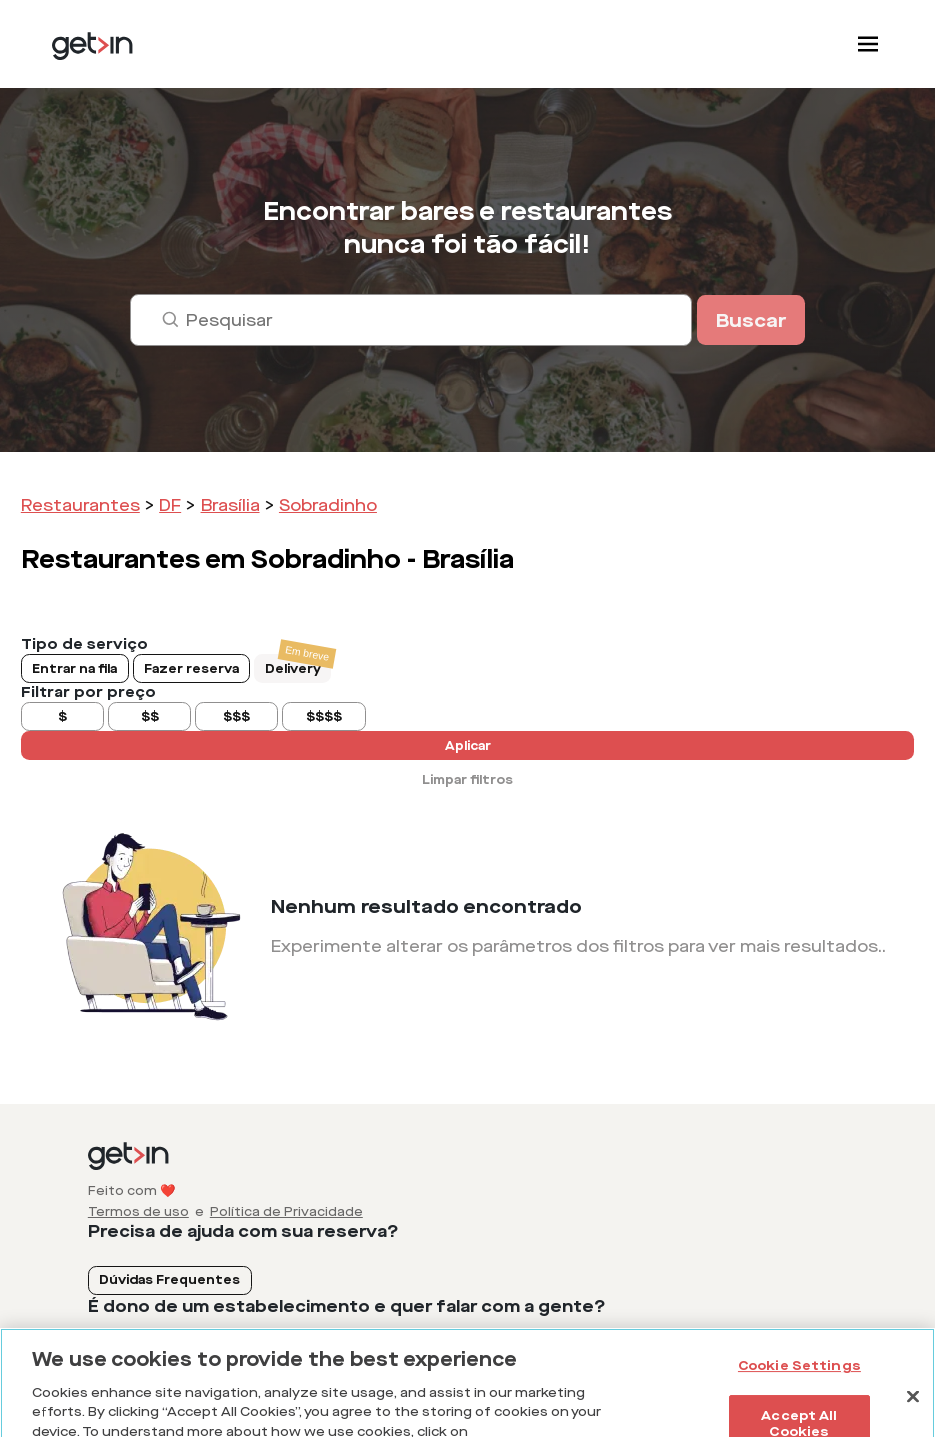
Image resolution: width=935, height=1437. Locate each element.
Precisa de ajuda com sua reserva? (243, 1231)
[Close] (913, 1407)
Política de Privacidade (286, 1212)
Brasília (230, 505)
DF (170, 505)
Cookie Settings (799, 1375)
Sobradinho (328, 505)
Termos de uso (138, 1212)
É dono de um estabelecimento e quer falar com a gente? (347, 1306)
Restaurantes (80, 505)
